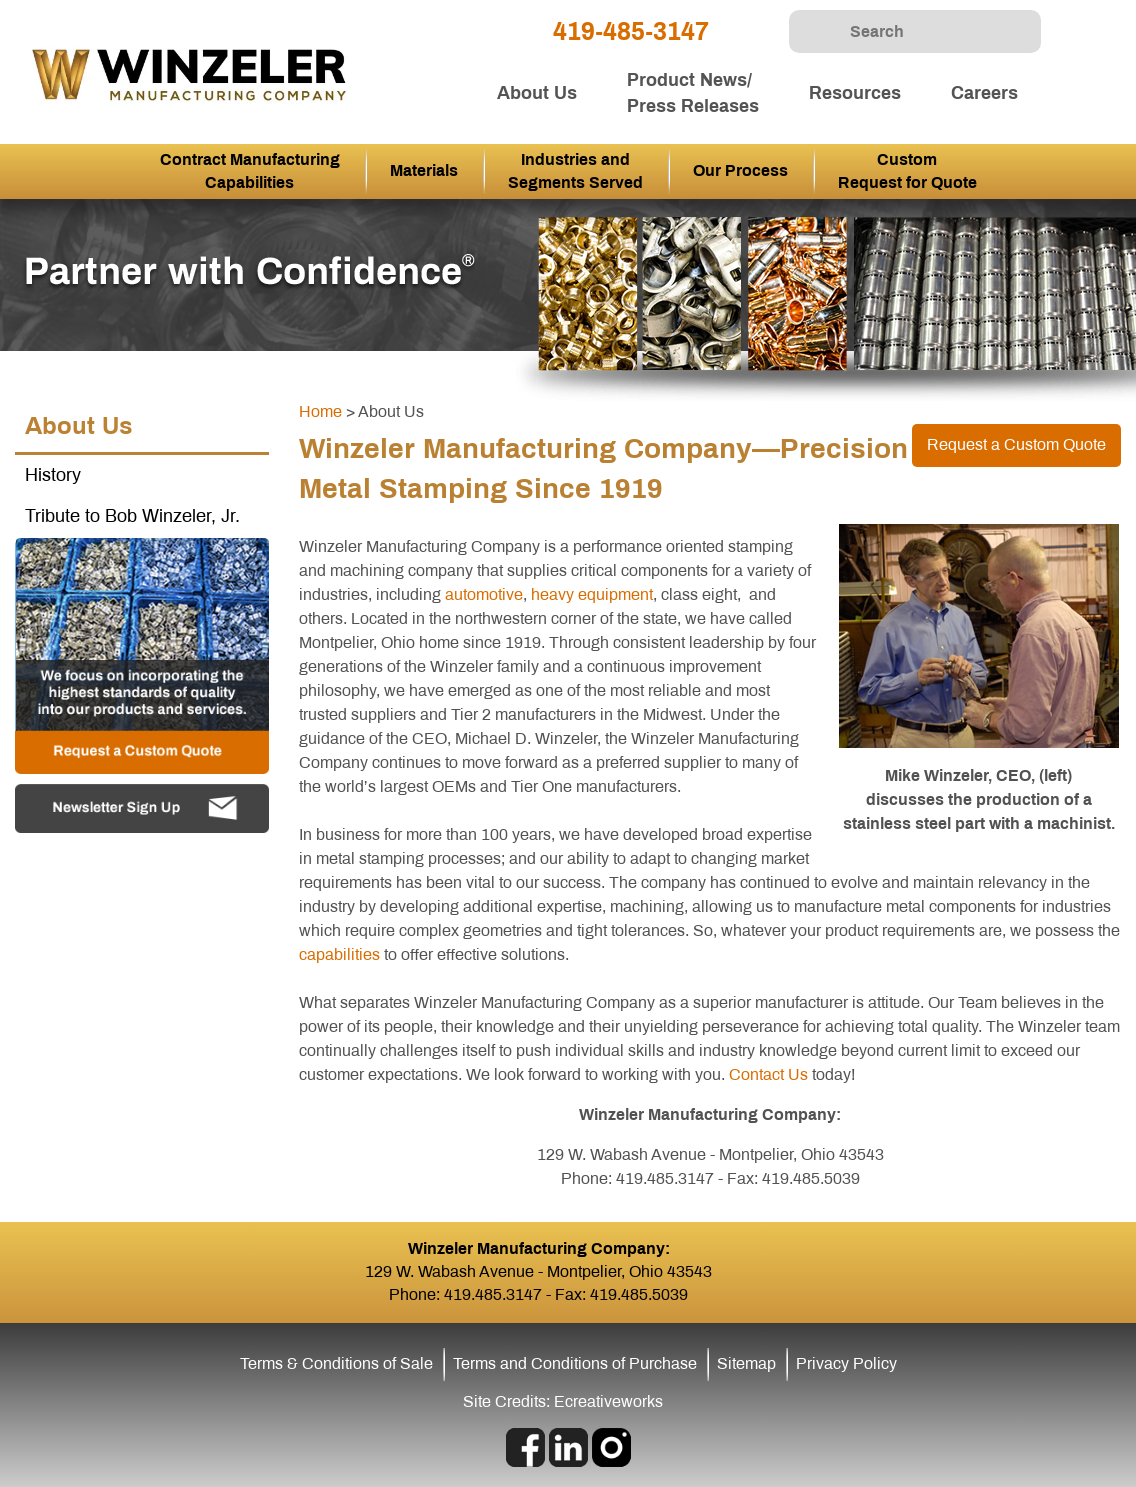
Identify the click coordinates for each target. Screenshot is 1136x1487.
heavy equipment (592, 594)
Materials (424, 170)
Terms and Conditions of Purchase (575, 1363)
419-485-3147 (631, 31)
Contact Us (768, 1074)
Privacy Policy (846, 1363)
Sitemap (746, 1363)
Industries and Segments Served (575, 171)
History (53, 475)
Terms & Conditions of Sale (336, 1363)
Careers (984, 93)
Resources (855, 93)
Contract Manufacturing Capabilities (250, 171)
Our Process (740, 170)
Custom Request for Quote (907, 171)
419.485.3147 (493, 1294)
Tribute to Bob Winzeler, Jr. (132, 516)
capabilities (339, 954)
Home (320, 411)
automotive (484, 594)
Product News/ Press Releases (693, 93)
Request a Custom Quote (1016, 444)
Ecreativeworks (608, 1401)
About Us (537, 93)
